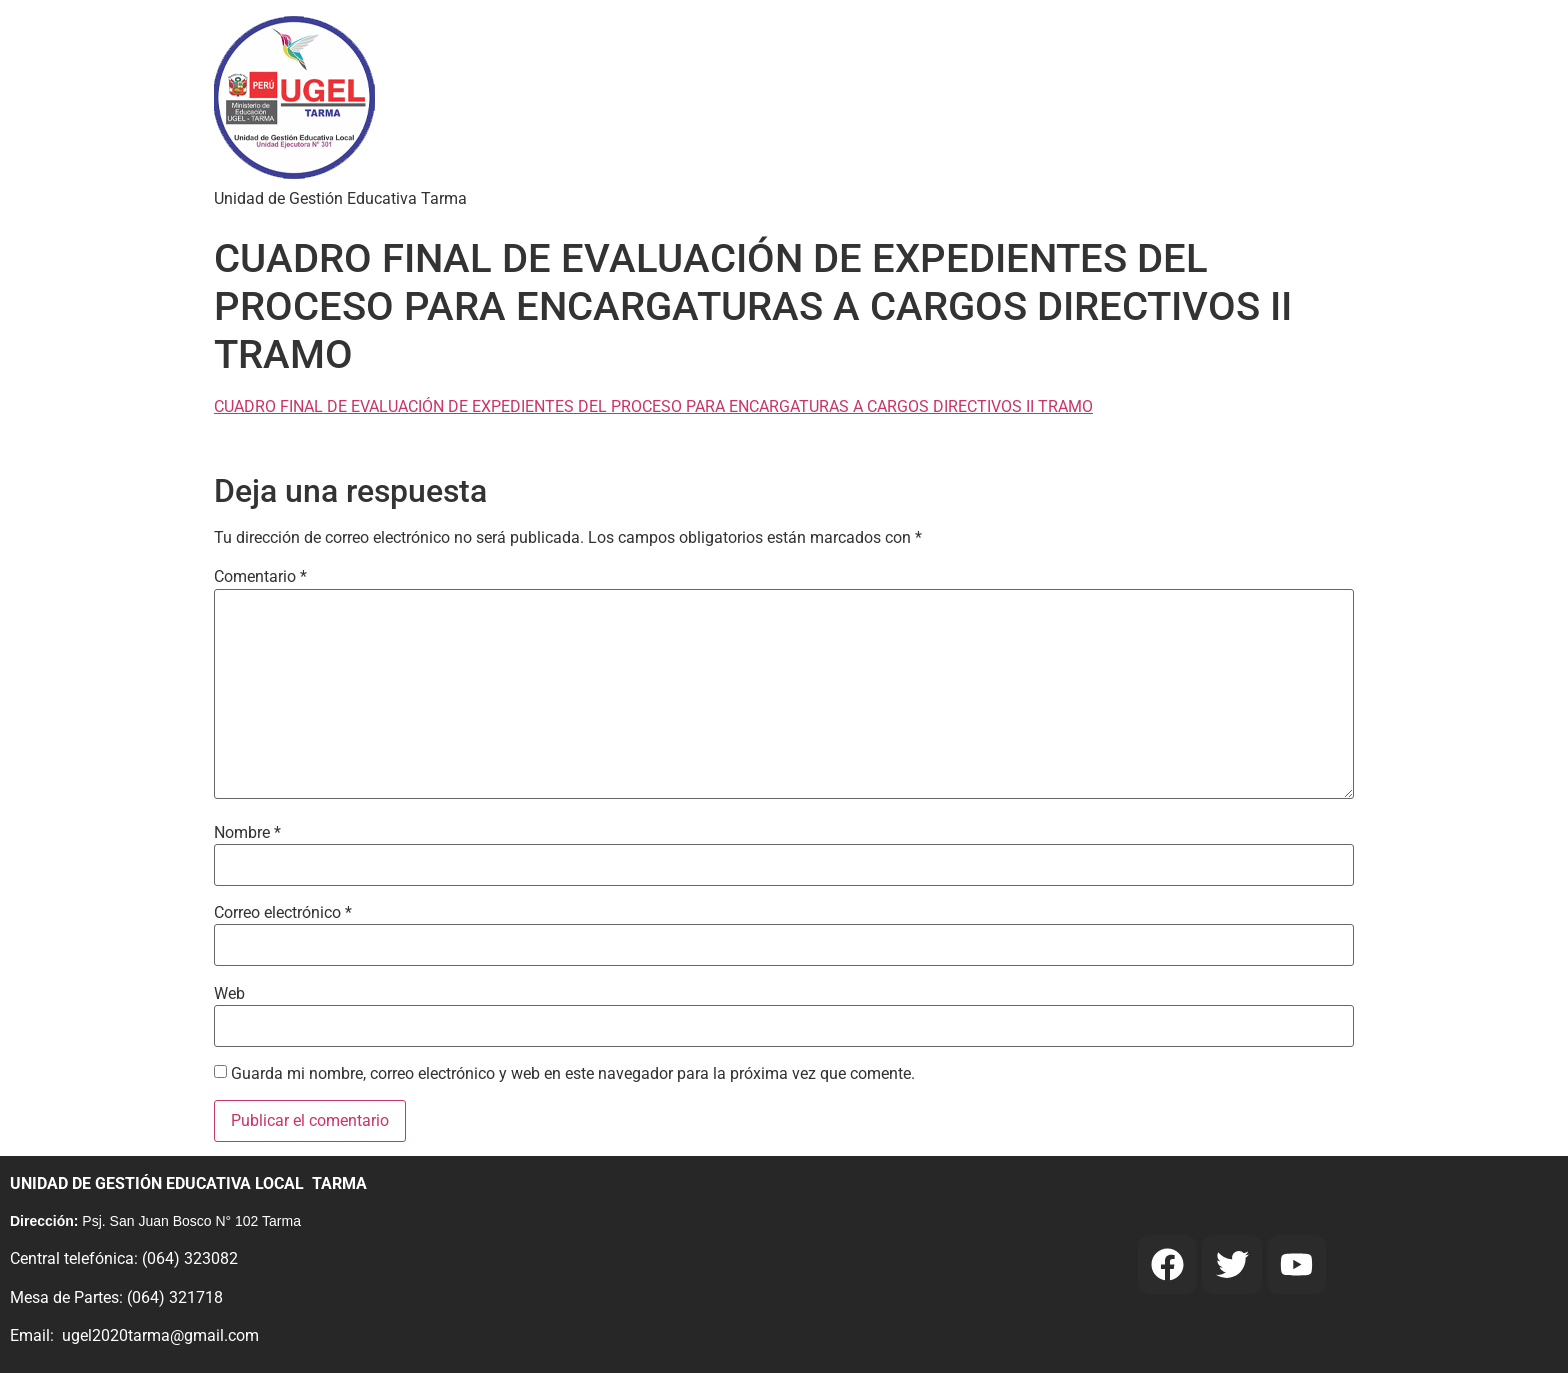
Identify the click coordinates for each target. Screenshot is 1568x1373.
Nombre (247, 833)
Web (229, 994)
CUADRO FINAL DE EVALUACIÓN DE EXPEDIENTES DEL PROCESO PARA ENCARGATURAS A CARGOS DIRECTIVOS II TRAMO (653, 406)
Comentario (260, 577)
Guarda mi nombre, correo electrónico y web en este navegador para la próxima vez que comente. (573, 1074)
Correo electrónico (283, 913)
